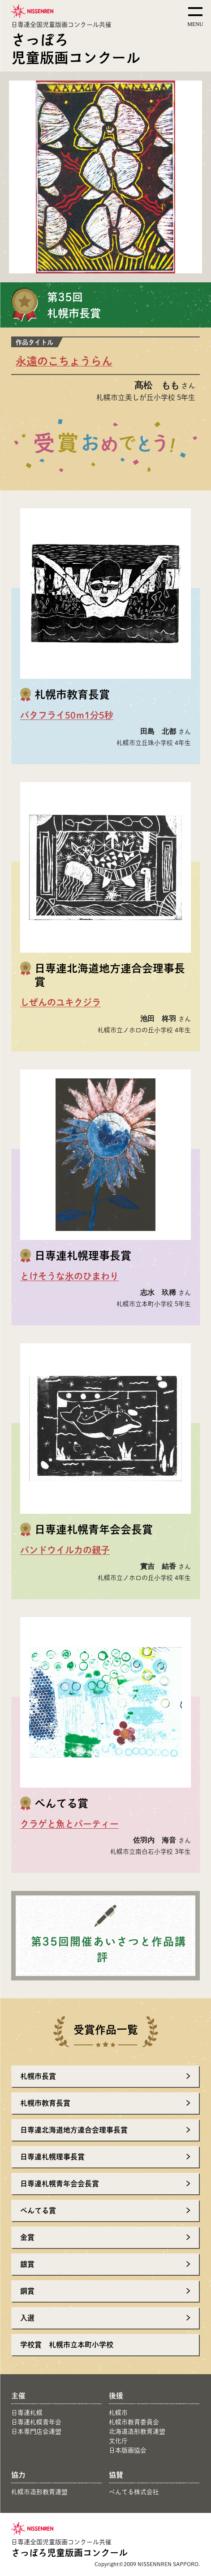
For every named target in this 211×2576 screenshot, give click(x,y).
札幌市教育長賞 (45, 2103)
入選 (27, 2317)
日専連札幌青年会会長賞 (59, 2183)
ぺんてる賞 (38, 2210)
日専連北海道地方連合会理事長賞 (74, 2129)
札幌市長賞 (38, 2076)
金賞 (27, 2237)
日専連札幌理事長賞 (52, 2156)
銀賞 (27, 2264)
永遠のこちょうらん (64, 360)
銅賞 (27, 2290)
